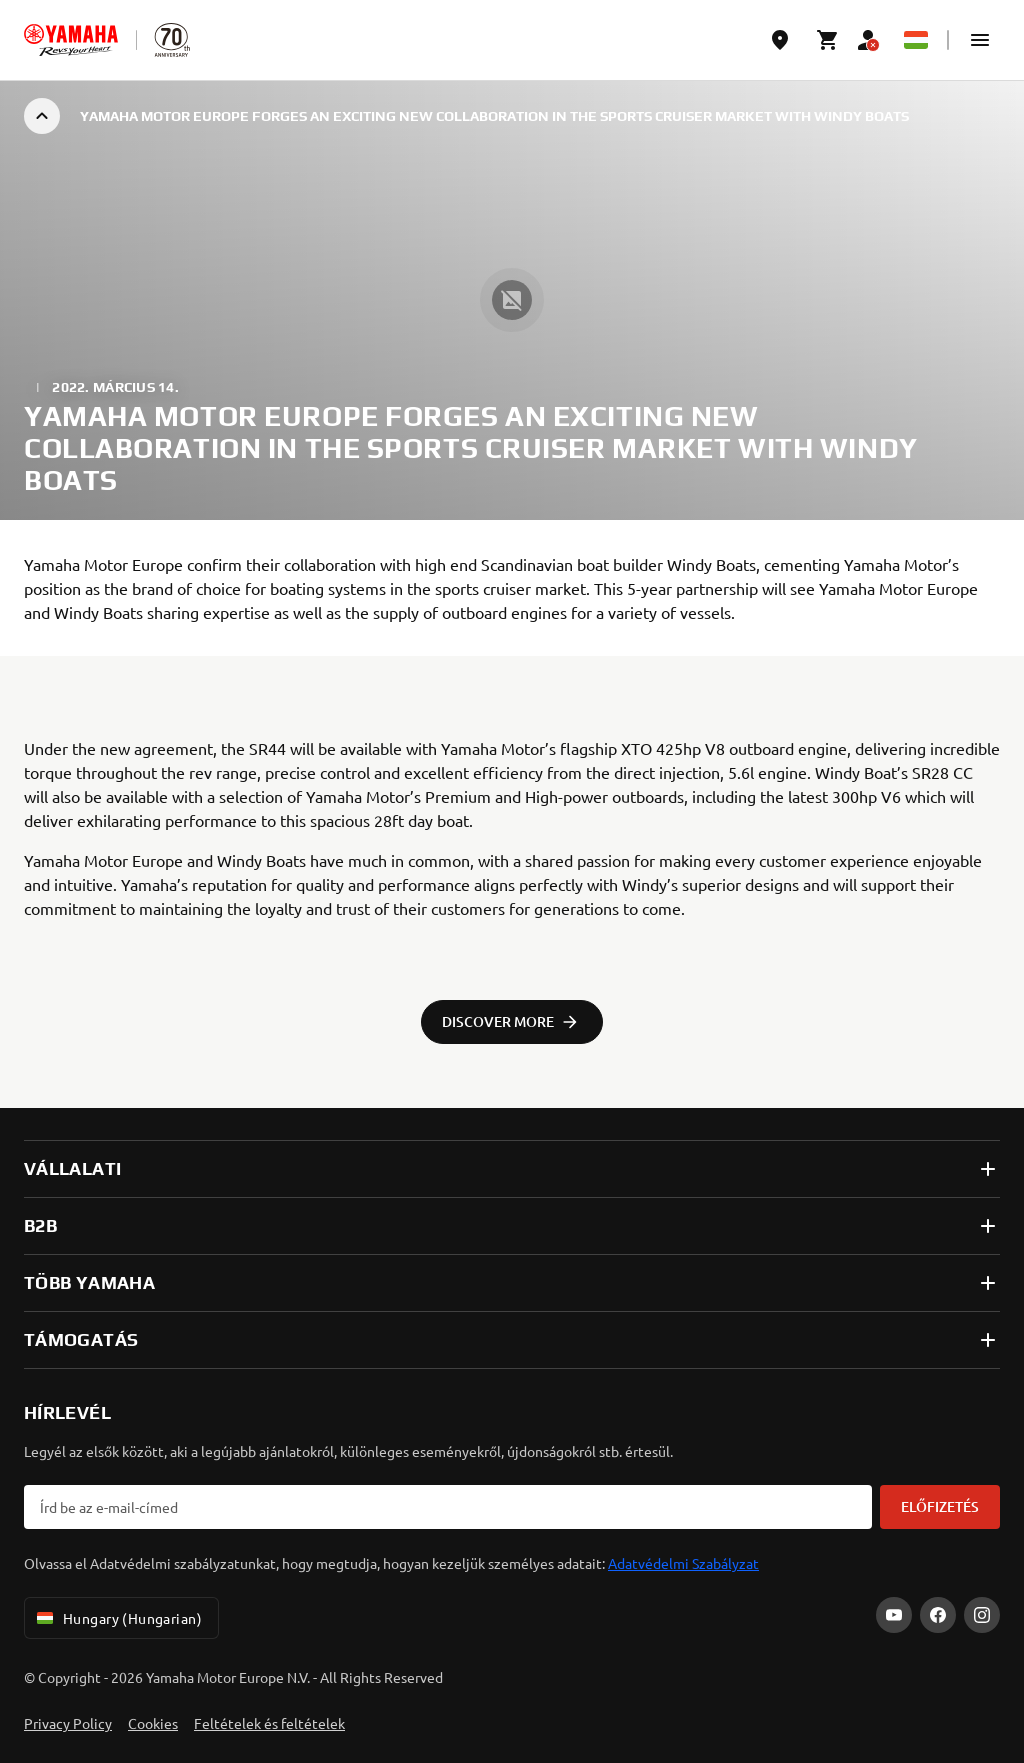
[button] (980, 40)
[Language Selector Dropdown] (916, 40)
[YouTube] (894, 1615)
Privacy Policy (68, 1723)
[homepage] (71, 40)
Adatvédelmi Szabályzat (683, 1563)
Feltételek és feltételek (269, 1723)
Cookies (153, 1723)
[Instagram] (982, 1615)
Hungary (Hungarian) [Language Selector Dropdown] (117, 1618)
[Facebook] (938, 1615)
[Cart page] (828, 40)
